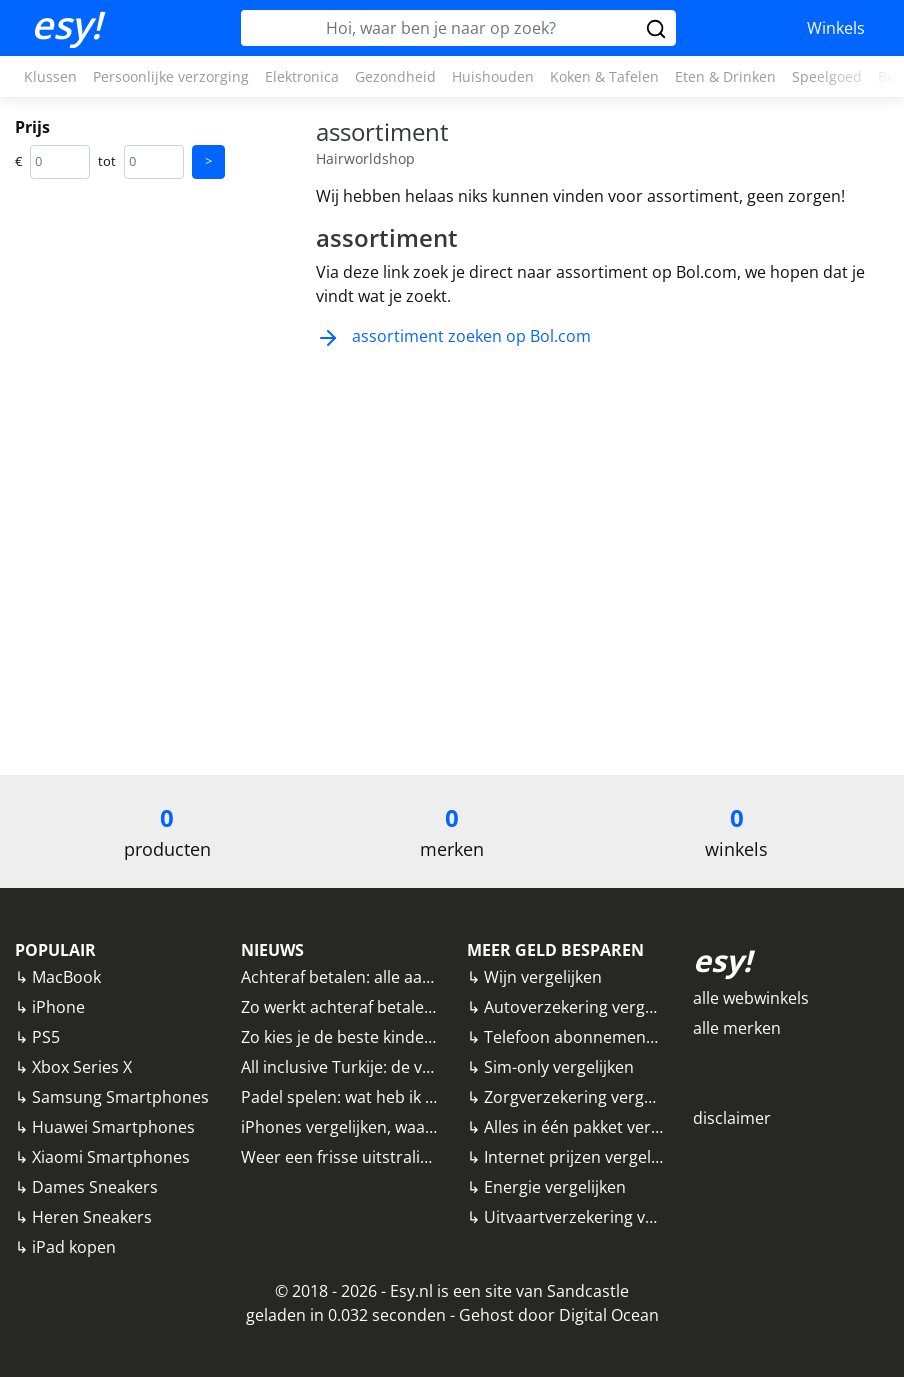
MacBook (66, 977)
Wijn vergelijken (543, 977)
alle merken (737, 1028)
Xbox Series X (82, 1067)
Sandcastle (588, 1291)
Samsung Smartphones (120, 1097)
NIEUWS (272, 950)
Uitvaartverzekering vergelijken (601, 1217)
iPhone (58, 1007)
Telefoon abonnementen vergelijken (620, 1037)
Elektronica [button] (302, 76)
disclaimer (732, 1118)
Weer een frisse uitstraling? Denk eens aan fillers (423, 1157)
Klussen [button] (50, 76)
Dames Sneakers (95, 1187)
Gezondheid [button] (395, 76)
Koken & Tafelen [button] (604, 76)
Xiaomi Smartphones (111, 1157)
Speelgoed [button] (827, 76)
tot (107, 161)
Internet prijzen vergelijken (585, 1157)
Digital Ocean (609, 1315)
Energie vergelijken (555, 1187)
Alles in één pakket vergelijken (596, 1127)
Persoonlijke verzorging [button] (171, 76)
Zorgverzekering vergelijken (588, 1097)
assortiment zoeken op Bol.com (453, 336)
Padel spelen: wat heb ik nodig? (358, 1097)
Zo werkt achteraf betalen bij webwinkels (393, 1007)
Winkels (836, 28)
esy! (66, 25)
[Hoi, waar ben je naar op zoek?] (441, 28)
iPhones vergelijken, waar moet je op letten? (406, 1127)
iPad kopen (74, 1247)
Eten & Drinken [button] (725, 76)
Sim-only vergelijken (559, 1067)
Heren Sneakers (92, 1217)
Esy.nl (411, 1291)
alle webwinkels (751, 998)
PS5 (46, 1037)
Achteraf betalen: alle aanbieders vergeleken (408, 977)
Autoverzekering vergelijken (588, 1007)
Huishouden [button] (493, 76)
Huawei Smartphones (113, 1127)
